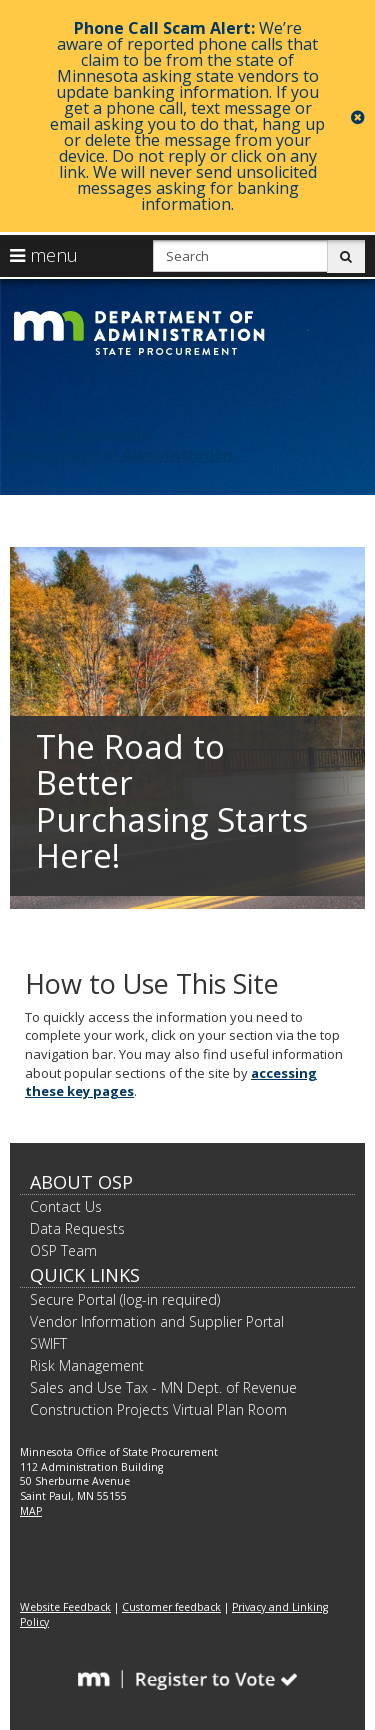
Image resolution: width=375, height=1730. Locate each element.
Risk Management (87, 1365)
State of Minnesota (80, 434)
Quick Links (85, 1275)
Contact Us (66, 1206)
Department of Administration (121, 454)
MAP (31, 1511)
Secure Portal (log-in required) (125, 1299)
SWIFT (48, 1343)
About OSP (81, 1182)
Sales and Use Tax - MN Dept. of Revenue (163, 1387)
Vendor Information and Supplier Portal (157, 1321)
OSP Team (63, 1250)
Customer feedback (171, 1607)
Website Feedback (65, 1607)
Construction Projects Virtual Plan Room (158, 1409)
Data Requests (77, 1228)
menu (44, 255)
